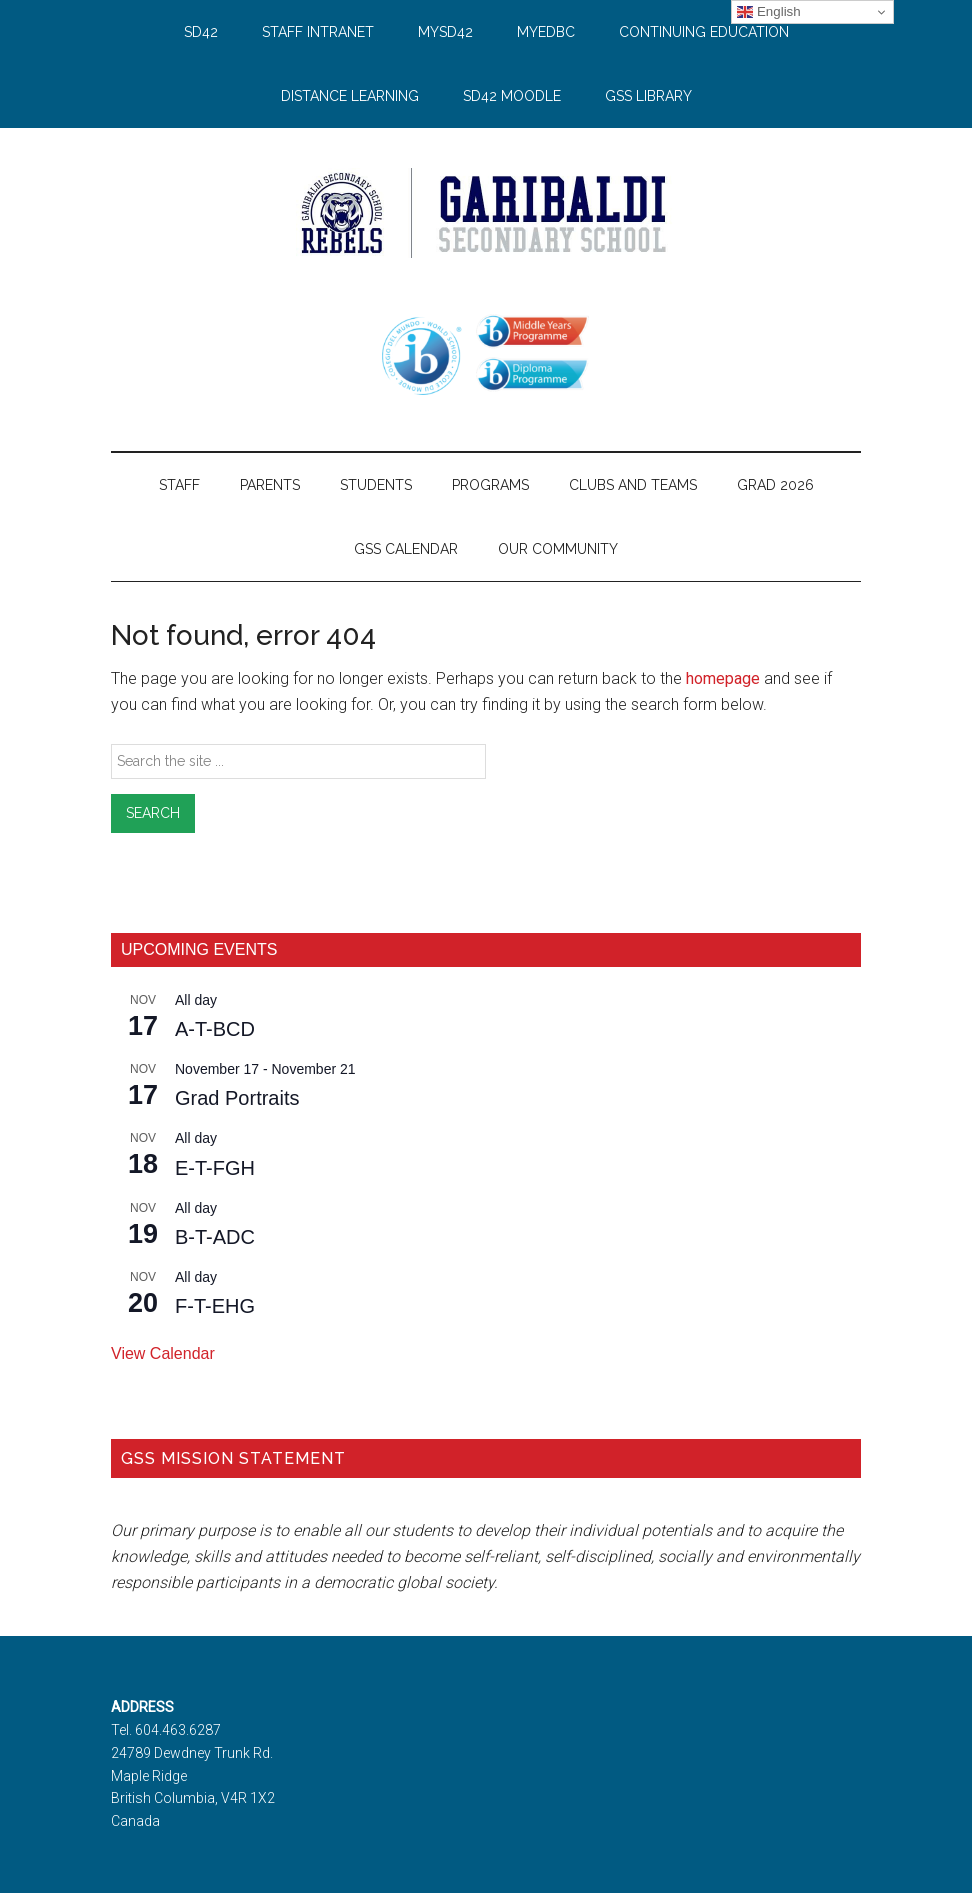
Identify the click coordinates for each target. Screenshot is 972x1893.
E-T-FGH (215, 1168)
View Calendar (163, 1353)
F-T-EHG (215, 1306)
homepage (723, 678)
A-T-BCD (215, 1029)
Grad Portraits (237, 1098)
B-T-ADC (215, 1237)
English (768, 12)
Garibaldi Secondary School (486, 213)
